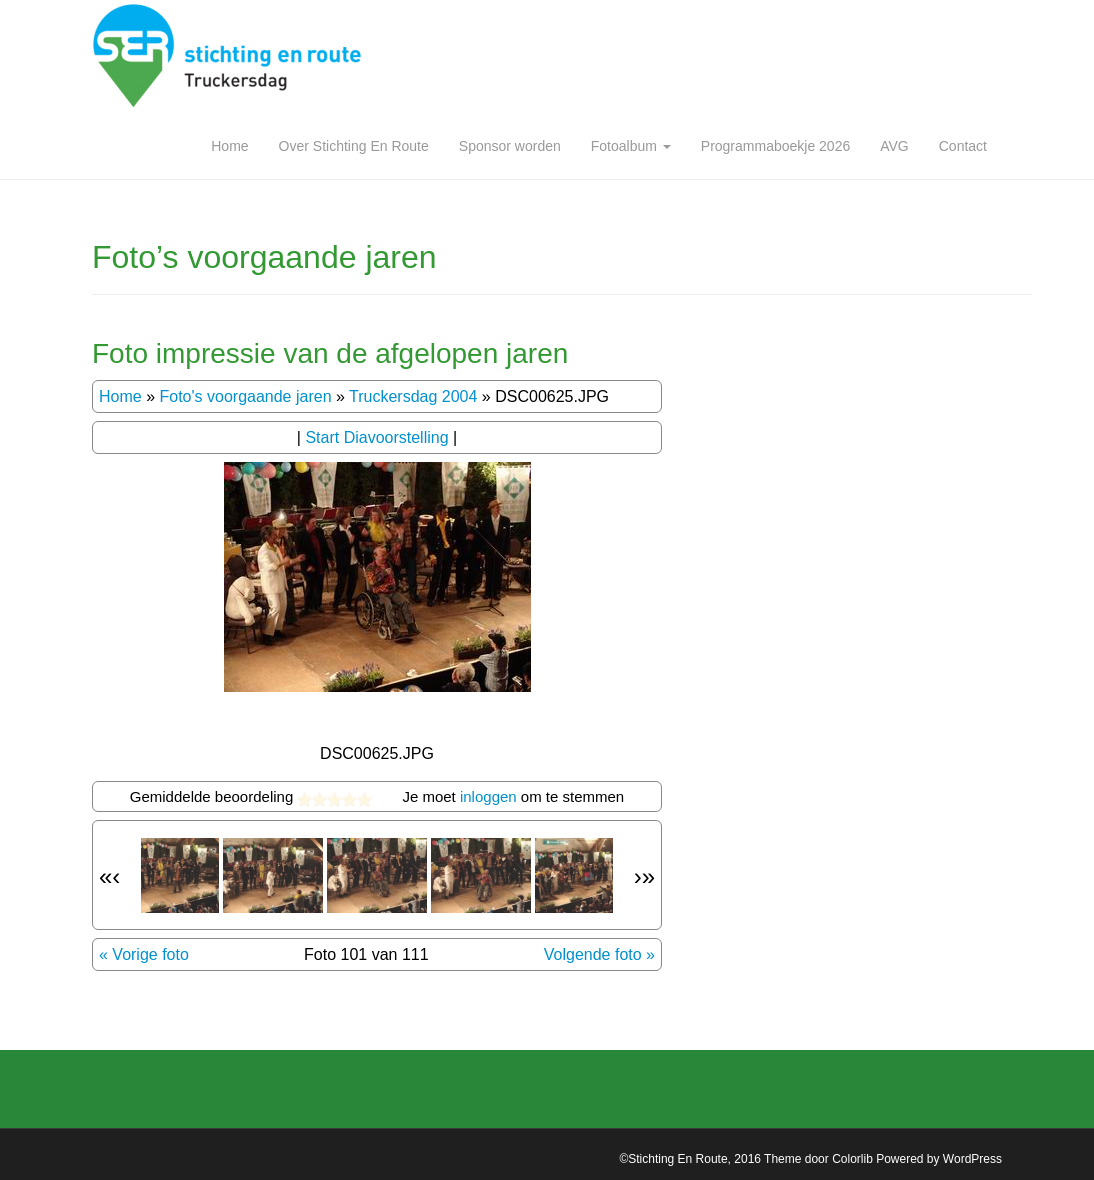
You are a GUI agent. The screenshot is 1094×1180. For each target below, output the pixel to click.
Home (229, 146)
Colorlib (852, 1159)
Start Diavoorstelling (376, 437)
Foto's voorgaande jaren (245, 396)
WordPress (972, 1159)
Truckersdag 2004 (413, 396)
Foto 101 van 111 (366, 954)
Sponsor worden (510, 146)
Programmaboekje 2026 (775, 146)
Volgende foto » (599, 954)
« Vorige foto (144, 954)
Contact (963, 146)
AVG (894, 146)
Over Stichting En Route (354, 146)
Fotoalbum (631, 146)
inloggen (488, 796)
